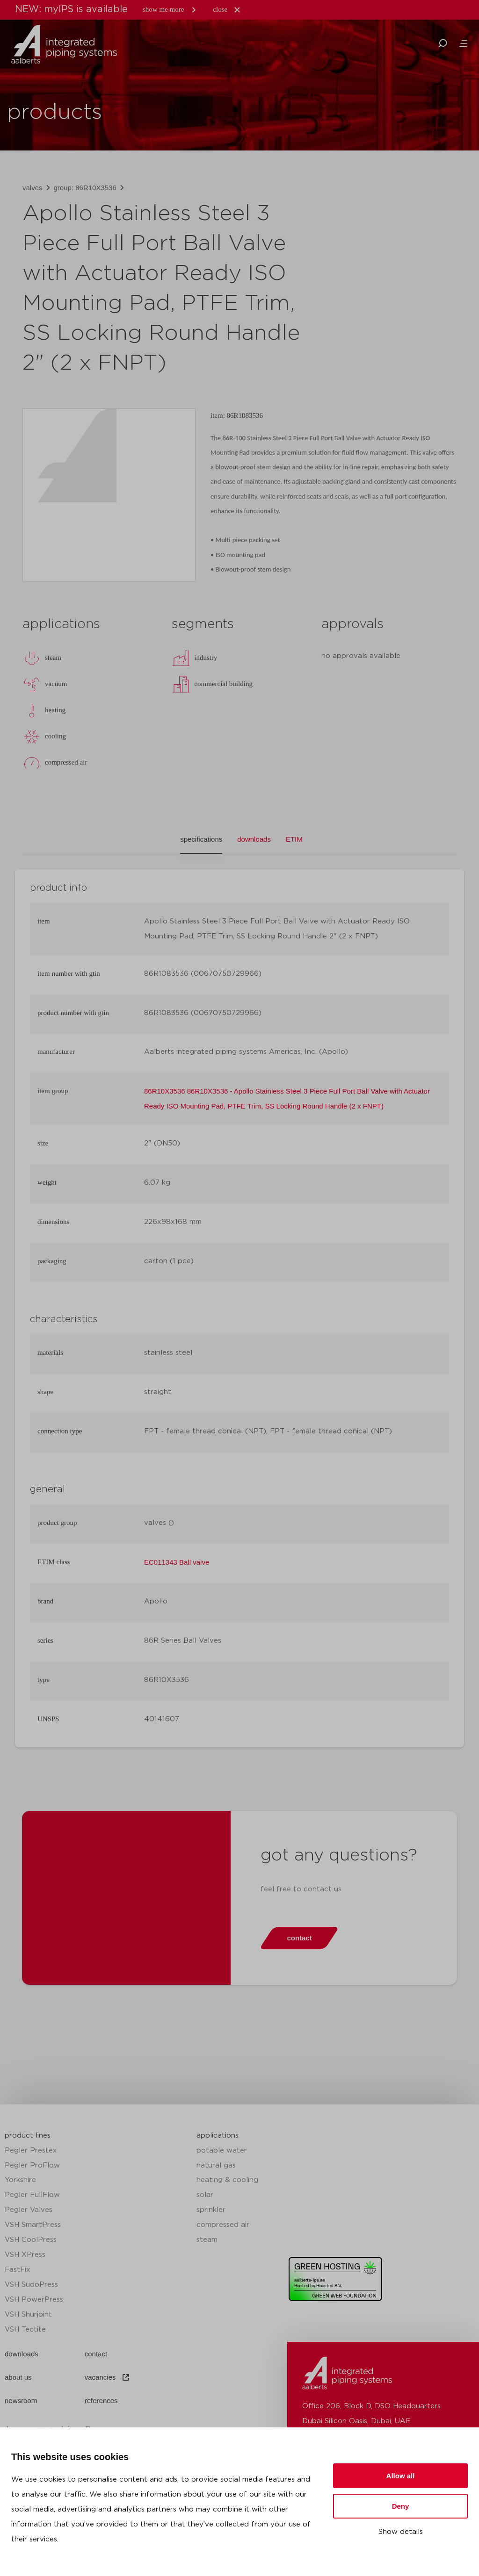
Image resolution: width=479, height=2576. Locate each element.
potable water (221, 2150)
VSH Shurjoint (28, 2314)
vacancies (108, 2377)
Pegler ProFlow (32, 2165)
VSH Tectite (25, 2329)
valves (32, 188)
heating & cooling (227, 2179)
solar (204, 2194)
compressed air (222, 2224)
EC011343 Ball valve (176, 1562)
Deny (400, 2506)
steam (207, 2239)
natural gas (216, 2165)
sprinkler (210, 2209)
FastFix (17, 2269)
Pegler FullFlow (32, 2194)
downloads (21, 2354)
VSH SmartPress (33, 2224)
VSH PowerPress (34, 2299)
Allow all (400, 2476)
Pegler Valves (28, 2209)
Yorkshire (20, 2179)
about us (18, 2377)
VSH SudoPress (31, 2284)
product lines (28, 2135)
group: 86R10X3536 (85, 188)
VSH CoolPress (31, 2239)
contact (96, 2354)
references (101, 2400)
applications (217, 2135)
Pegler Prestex (31, 2150)
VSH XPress (25, 2254)
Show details (400, 2531)
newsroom (21, 2400)
